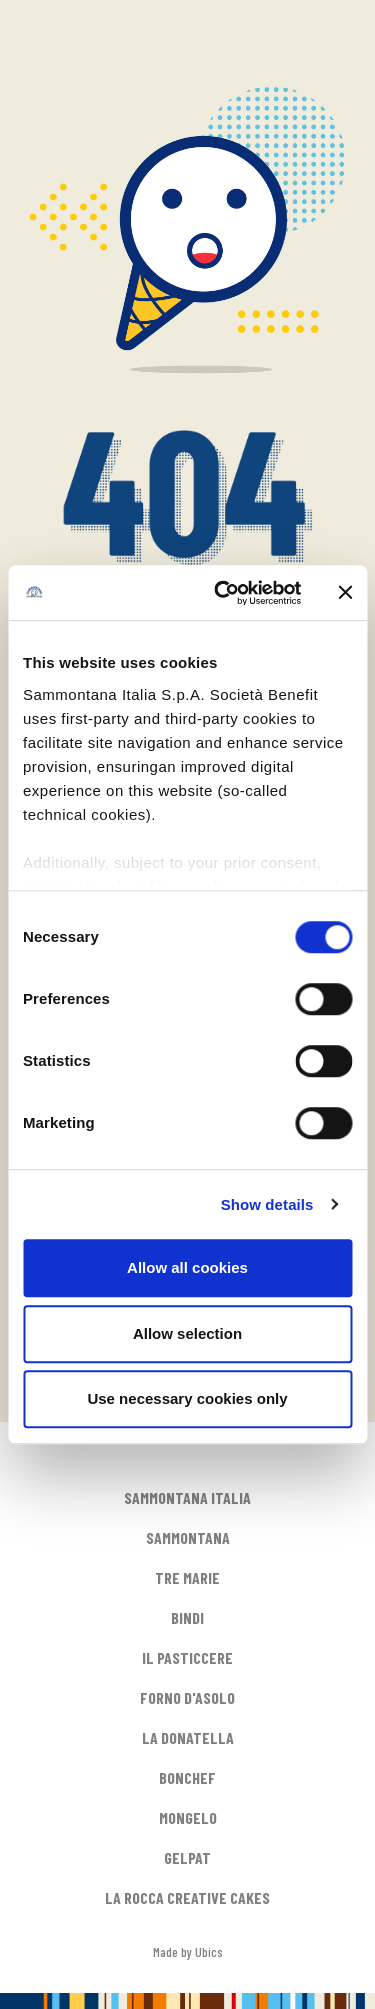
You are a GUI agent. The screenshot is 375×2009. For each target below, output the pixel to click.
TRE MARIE (187, 1577)
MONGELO (188, 1817)
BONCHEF (187, 1777)
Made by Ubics (188, 1951)
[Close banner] (345, 593)
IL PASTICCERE (187, 1657)
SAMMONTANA (188, 1537)
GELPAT (187, 1857)
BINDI (187, 1617)
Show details (267, 1204)
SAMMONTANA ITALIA (187, 1497)
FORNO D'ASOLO (187, 1697)
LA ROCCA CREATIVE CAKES (187, 1897)
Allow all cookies (187, 1267)
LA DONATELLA (188, 1737)
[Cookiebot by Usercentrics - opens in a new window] (223, 593)
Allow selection (187, 1333)
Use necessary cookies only (187, 1398)
